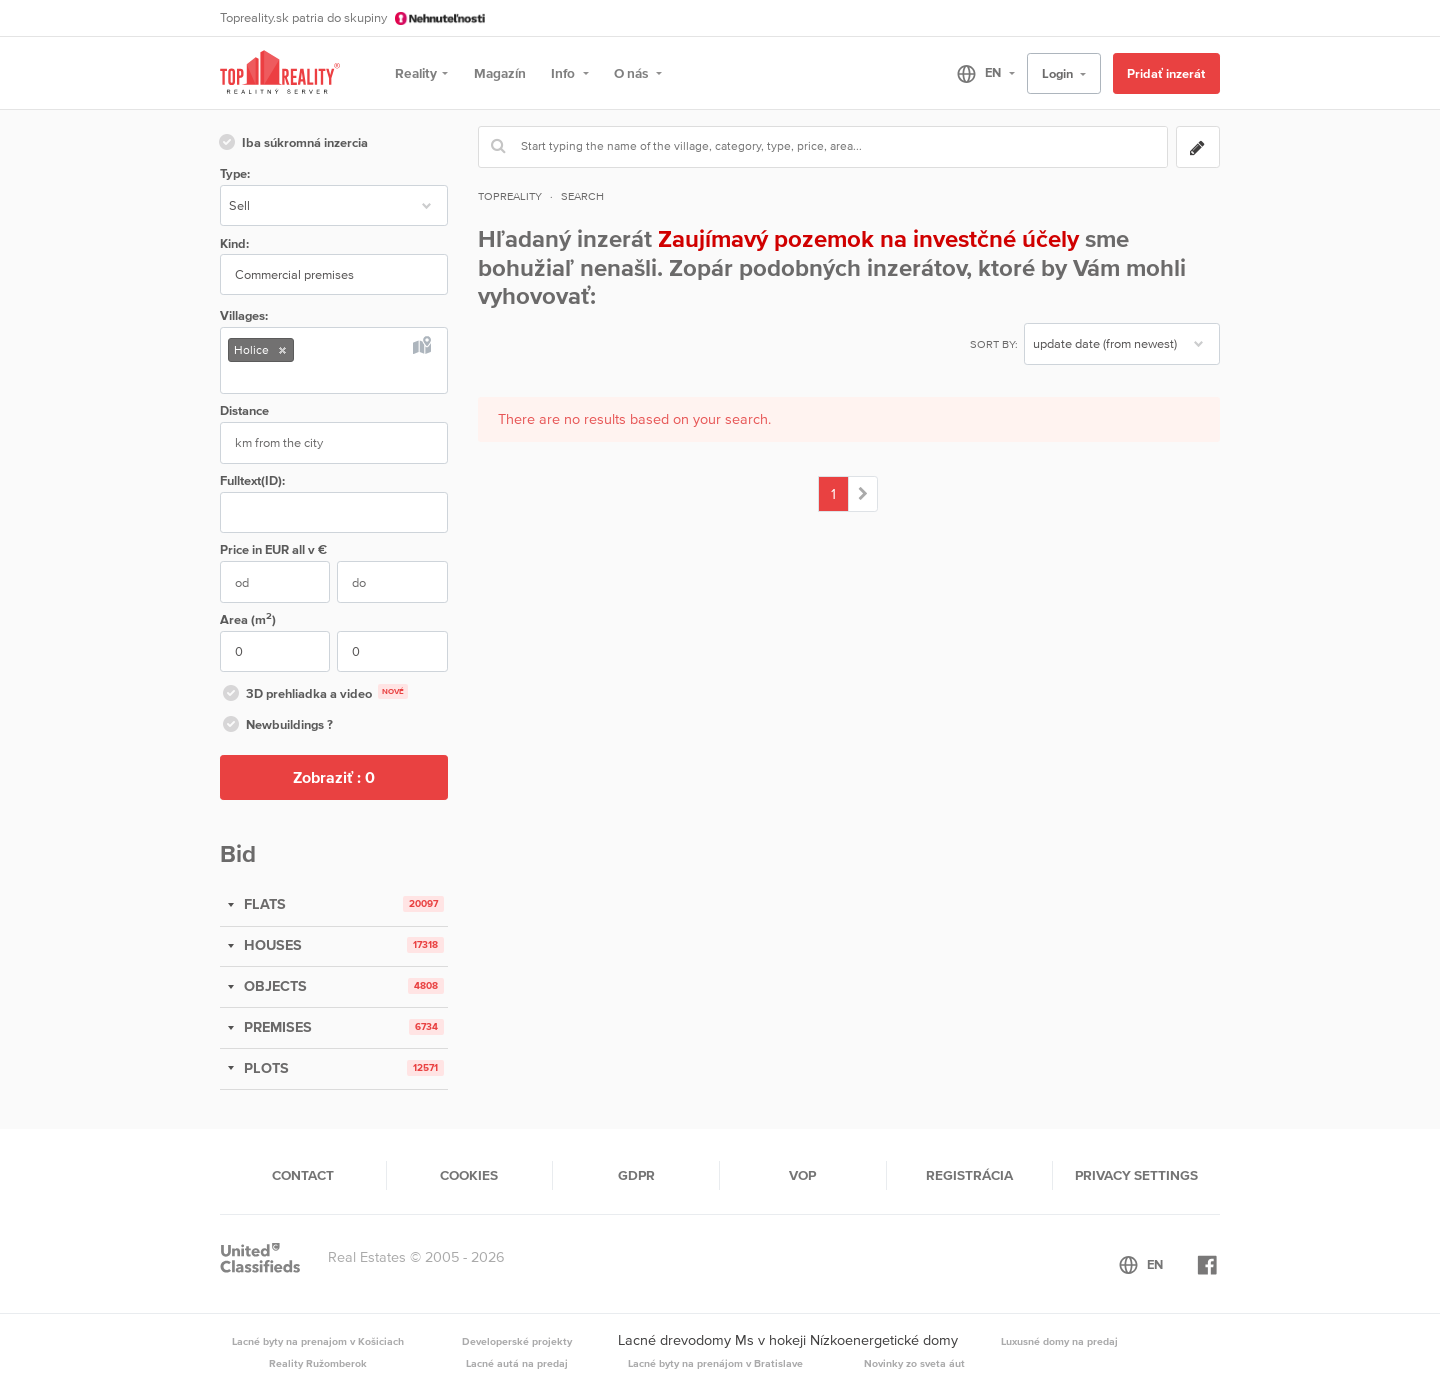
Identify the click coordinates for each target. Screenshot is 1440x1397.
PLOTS (264, 1068)
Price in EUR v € (273, 549)
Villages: (244, 315)
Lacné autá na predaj (517, 1363)
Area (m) (248, 618)
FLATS (263, 904)
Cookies (469, 1175)
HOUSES (271, 945)
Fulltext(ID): (252, 480)
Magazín (500, 73)
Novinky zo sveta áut (914, 1363)
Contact (303, 1175)
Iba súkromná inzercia (292, 144)
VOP (802, 1175)
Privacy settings (1136, 1175)
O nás (632, 73)
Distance (244, 410)
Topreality (510, 196)
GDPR (636, 1175)
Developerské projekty (517, 1341)
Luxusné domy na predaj (1059, 1341)
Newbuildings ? (276, 726)
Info (564, 73)
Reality (416, 73)
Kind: (234, 243)
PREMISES (276, 1027)
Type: (235, 173)
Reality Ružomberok (318, 1363)
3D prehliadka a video (314, 695)
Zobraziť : (334, 777)
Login (1059, 73)
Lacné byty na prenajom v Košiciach (318, 1341)
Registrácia (969, 1175)
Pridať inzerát (1166, 73)
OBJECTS (273, 986)
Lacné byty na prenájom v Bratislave (715, 1363)
